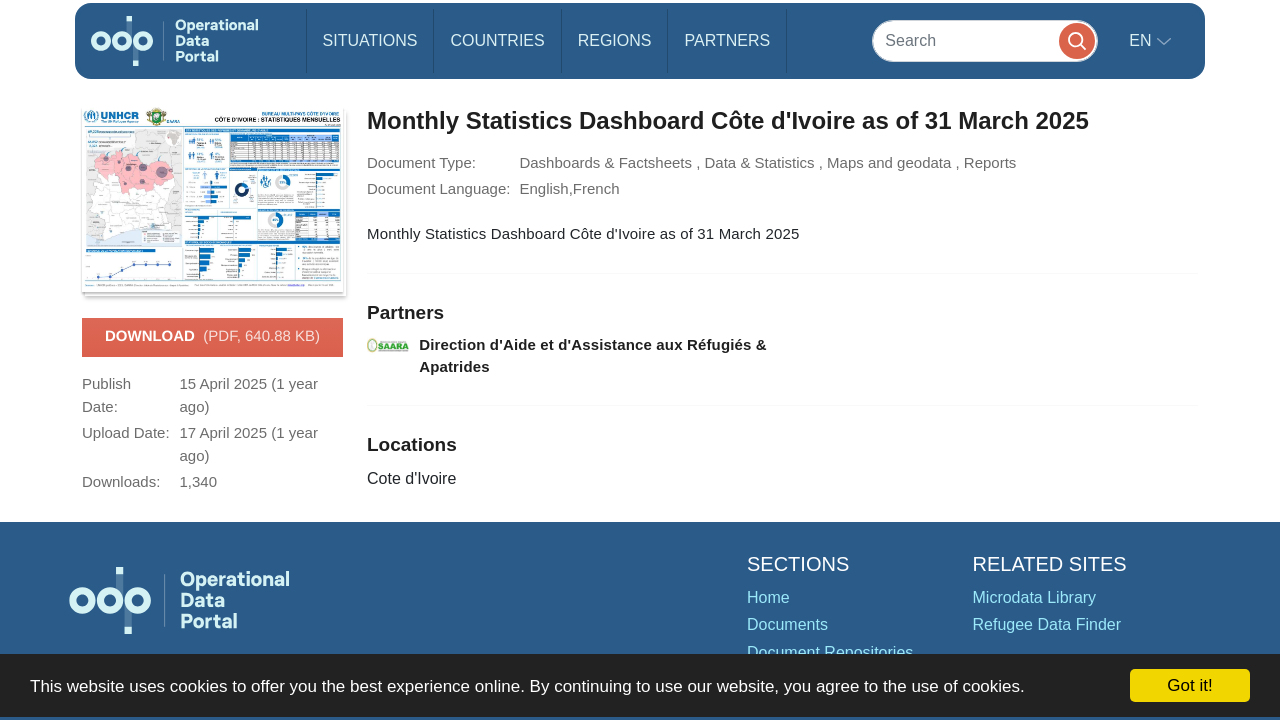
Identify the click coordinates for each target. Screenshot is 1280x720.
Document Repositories (830, 652)
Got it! (1189, 685)
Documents (787, 624)
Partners (727, 40)
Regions (615, 40)
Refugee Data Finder (1047, 624)
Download (212, 337)
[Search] (985, 40)
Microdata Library (1035, 597)
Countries (497, 40)
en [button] (1142, 40)
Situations (370, 40)
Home (768, 597)
